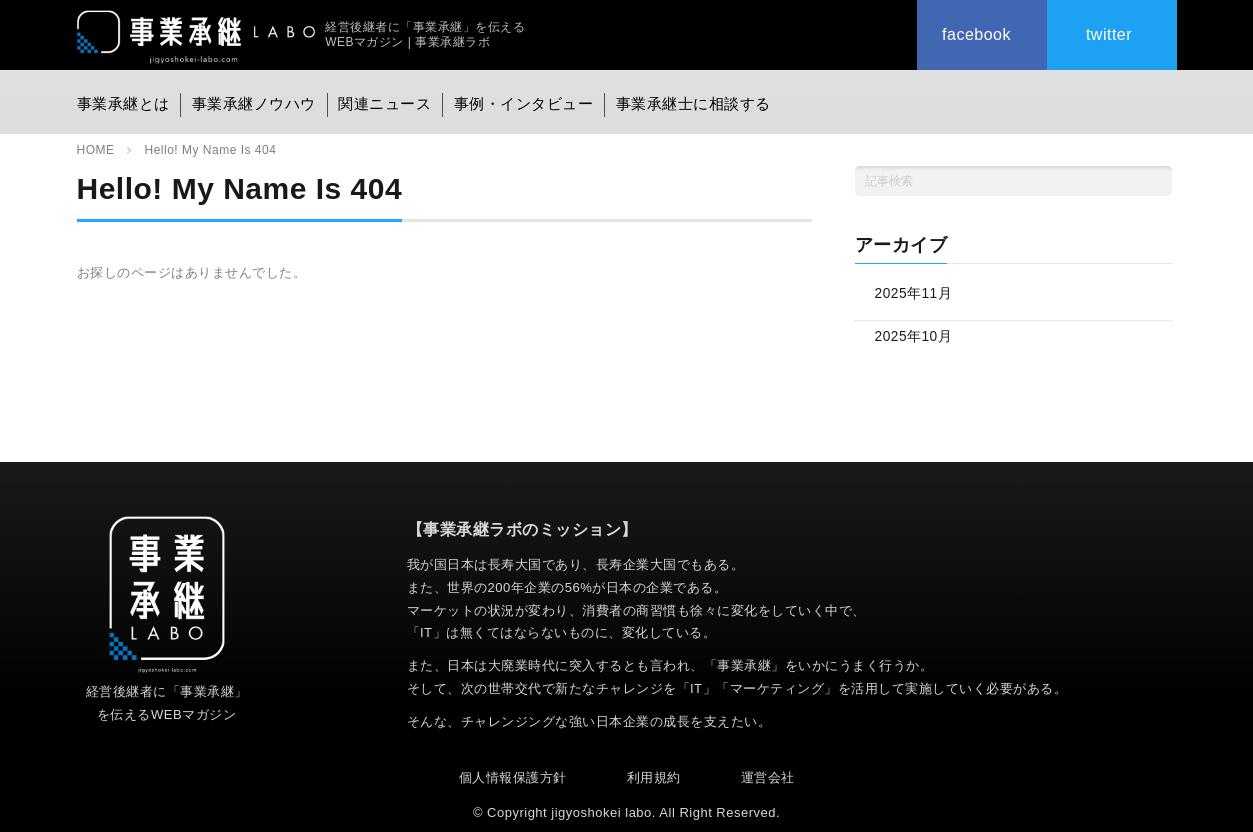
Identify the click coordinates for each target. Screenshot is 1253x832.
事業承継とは (120, 100)
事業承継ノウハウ (253, 100)
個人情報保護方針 (513, 776)
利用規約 (654, 776)
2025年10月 (914, 335)
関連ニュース (385, 100)
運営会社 (768, 776)
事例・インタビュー (525, 100)
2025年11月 (914, 293)
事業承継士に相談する (693, 100)
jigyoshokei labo (601, 811)
